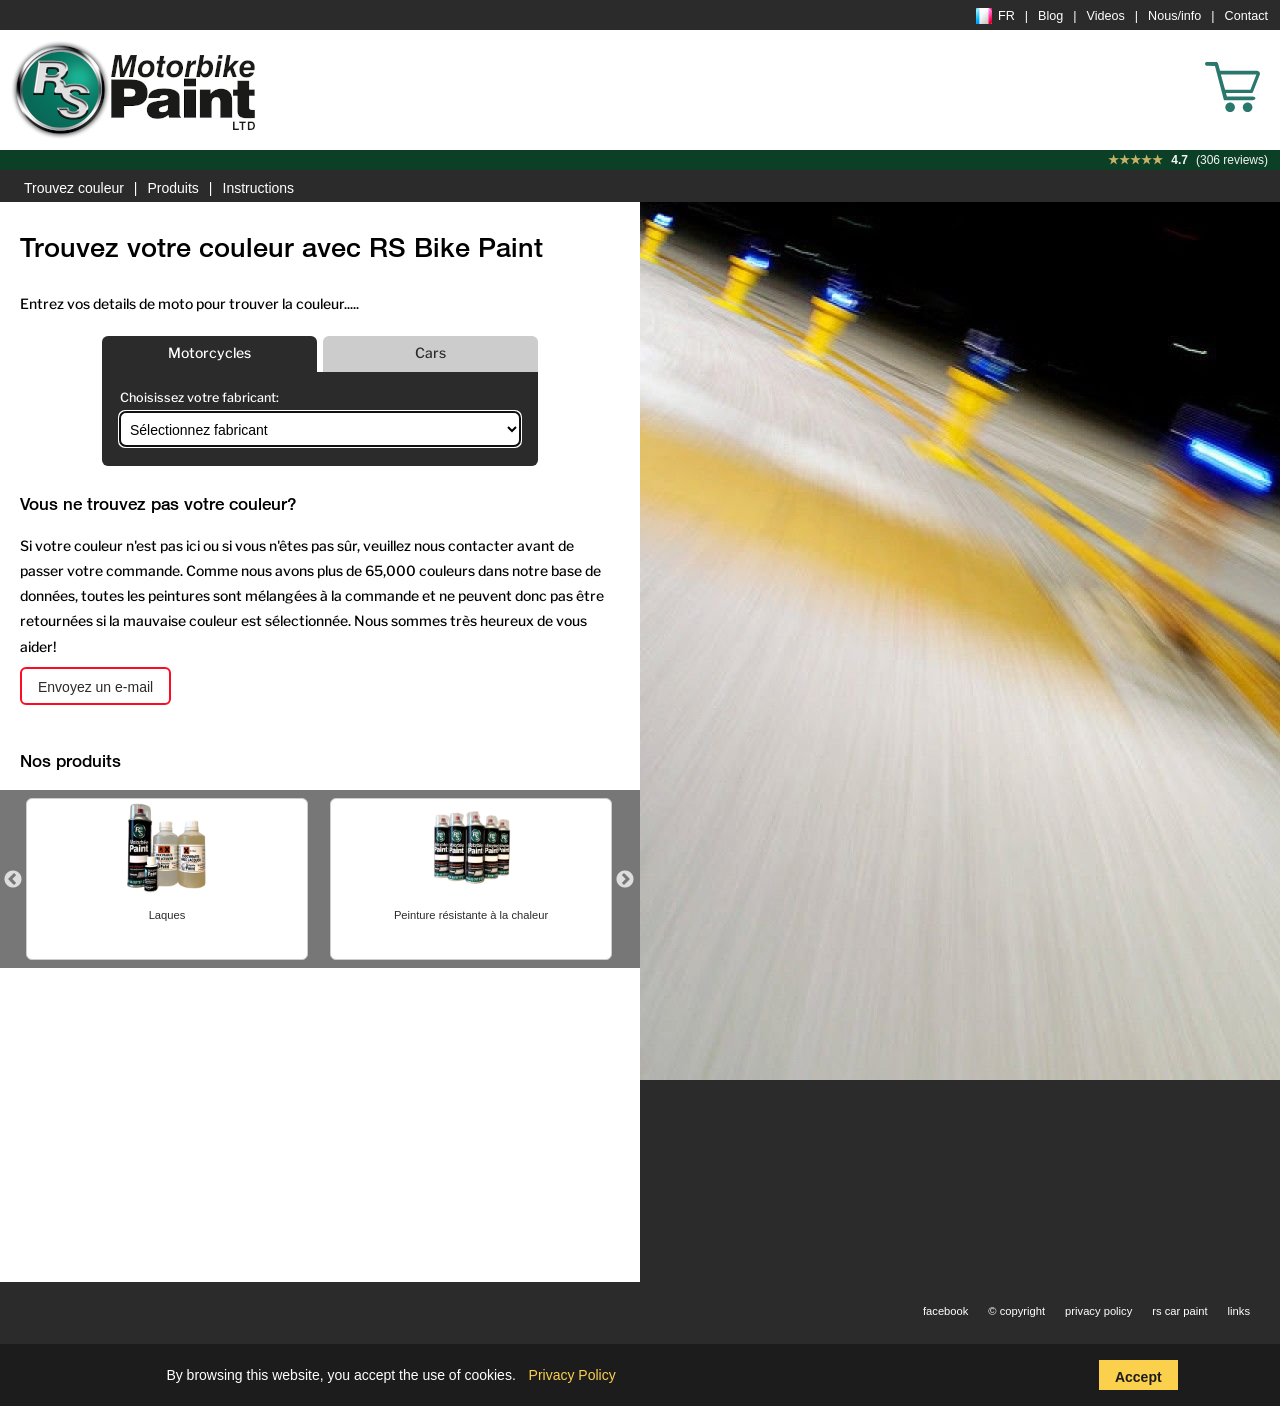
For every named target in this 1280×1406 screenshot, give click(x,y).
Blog (1050, 16)
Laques (167, 915)
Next (625, 880)
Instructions (259, 188)
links (1239, 1311)
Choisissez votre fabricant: (199, 397)
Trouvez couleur (74, 188)
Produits (173, 188)
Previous (13, 880)
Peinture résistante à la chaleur (471, 915)
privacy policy (1098, 1311)
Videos (1106, 16)
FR (995, 16)
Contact (1246, 16)
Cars (430, 352)
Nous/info (1174, 16)
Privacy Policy (572, 1375)
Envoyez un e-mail (95, 687)
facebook (945, 1311)
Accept (1138, 1377)
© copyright (1016, 1311)
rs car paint (1179, 1311)
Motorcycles (209, 352)
